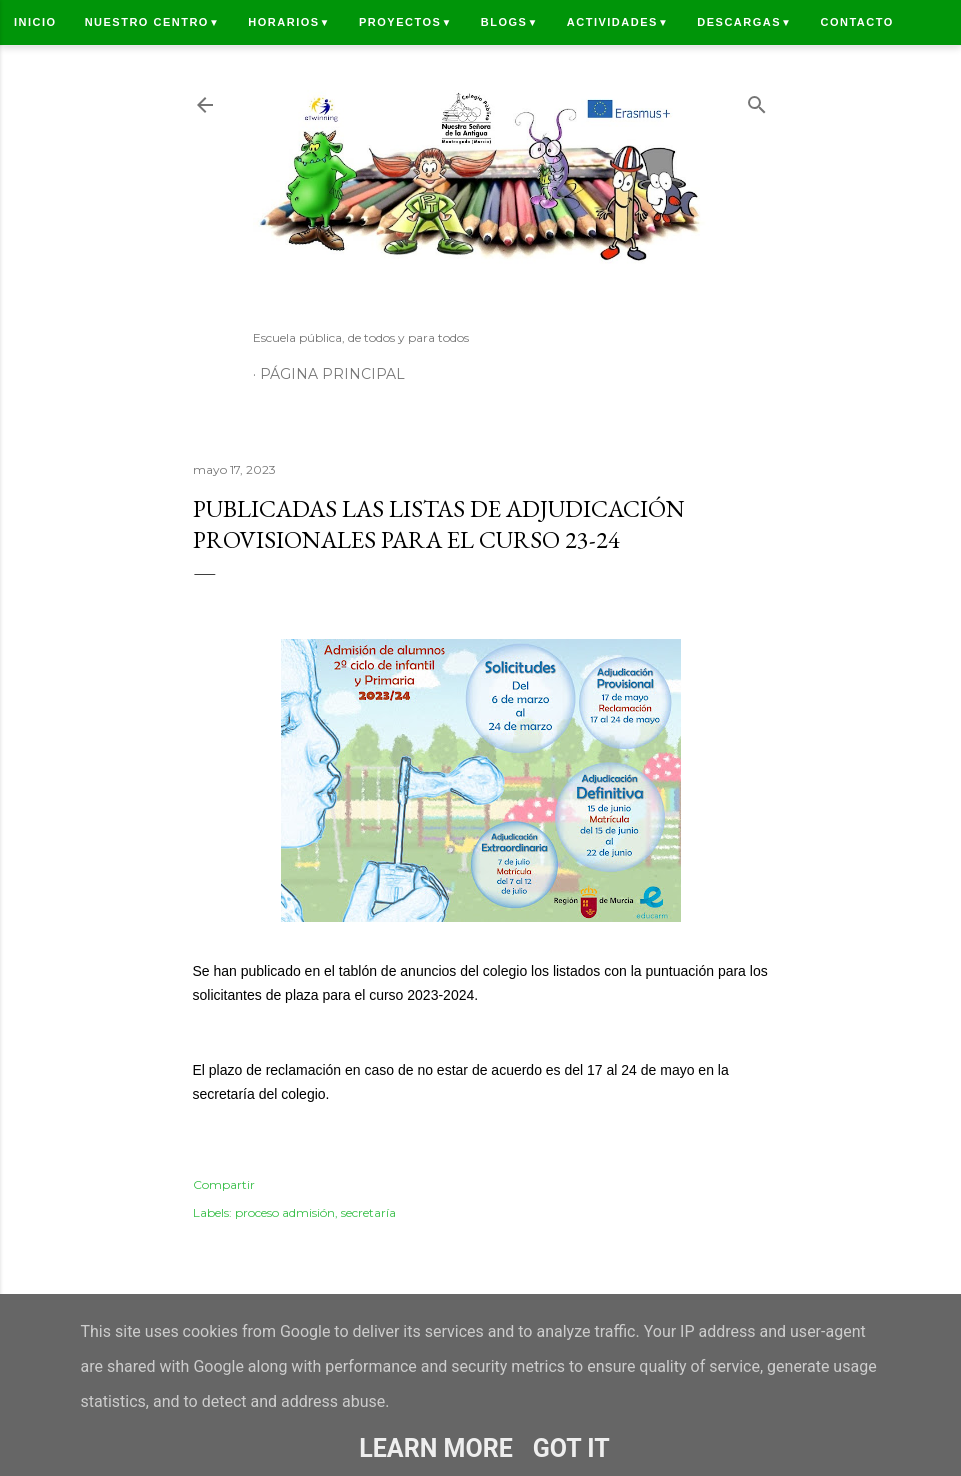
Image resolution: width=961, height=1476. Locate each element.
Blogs (510, 22)
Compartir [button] (224, 1184)
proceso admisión (285, 1212)
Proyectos (406, 22)
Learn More (435, 1448)
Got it (571, 1448)
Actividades (618, 22)
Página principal (332, 374)
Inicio (35, 22)
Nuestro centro (153, 22)
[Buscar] (757, 100)
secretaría (368, 1212)
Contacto (856, 22)
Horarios (289, 22)
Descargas (744, 22)
